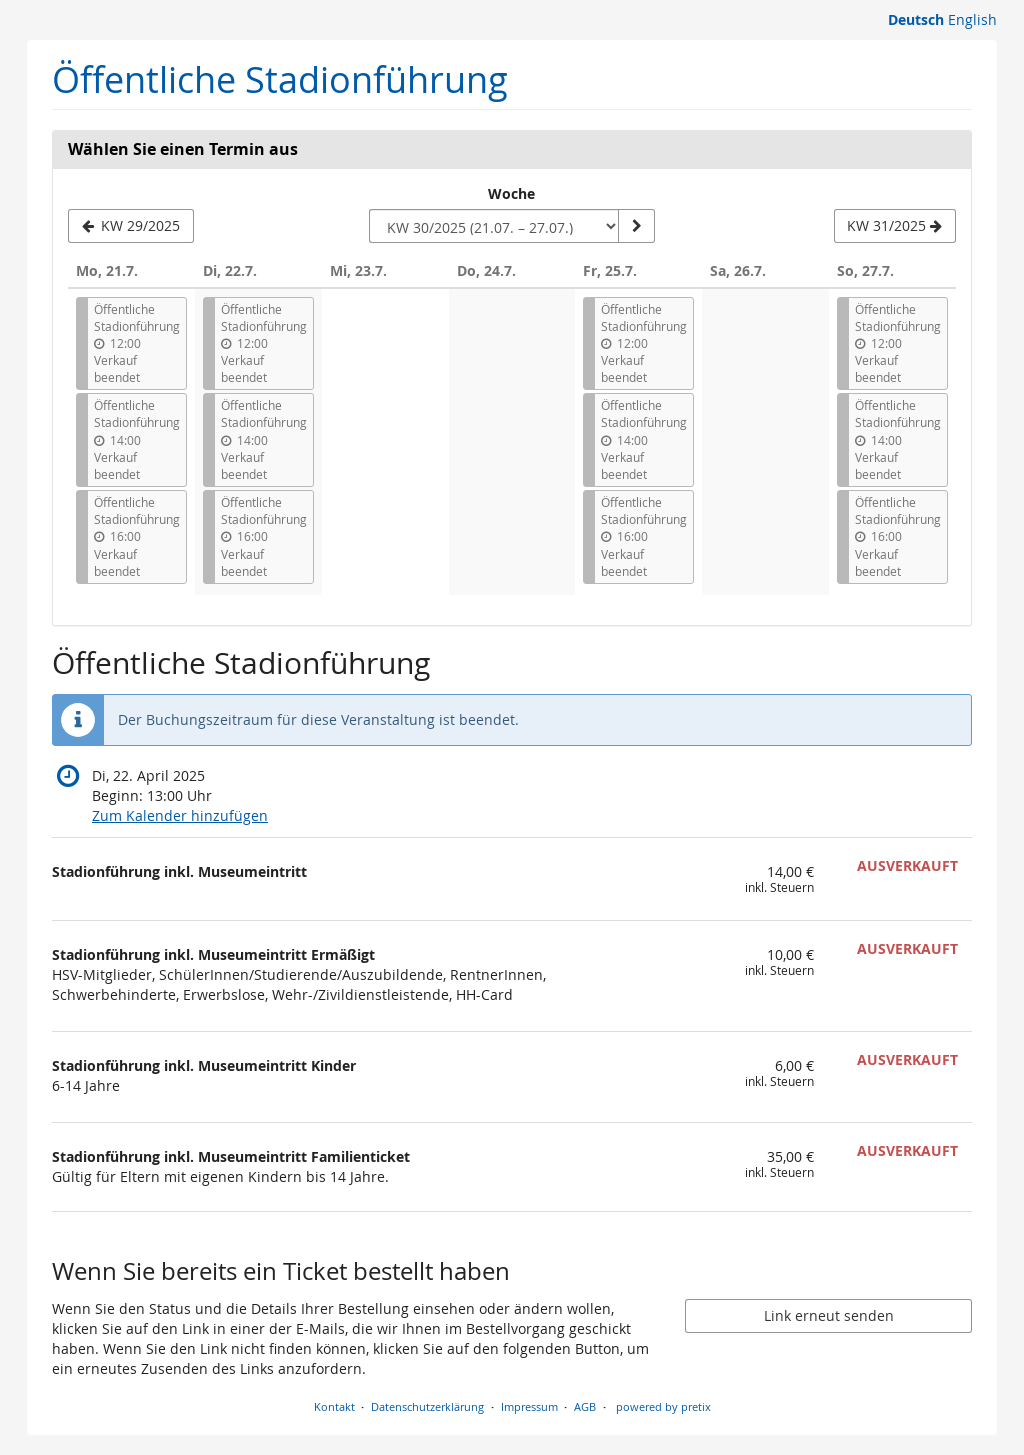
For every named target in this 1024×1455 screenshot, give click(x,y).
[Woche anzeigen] (636, 226)
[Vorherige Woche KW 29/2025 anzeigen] (131, 226)
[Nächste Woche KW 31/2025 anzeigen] (895, 226)
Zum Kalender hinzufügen (180, 815)
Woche (511, 193)
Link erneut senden (829, 1315)
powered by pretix (663, 1406)
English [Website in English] (972, 19)
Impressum (529, 1406)
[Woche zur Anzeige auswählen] (494, 226)
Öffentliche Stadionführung (280, 79)
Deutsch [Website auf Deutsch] (916, 19)
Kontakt (334, 1406)
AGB (585, 1406)
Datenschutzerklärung (427, 1406)
